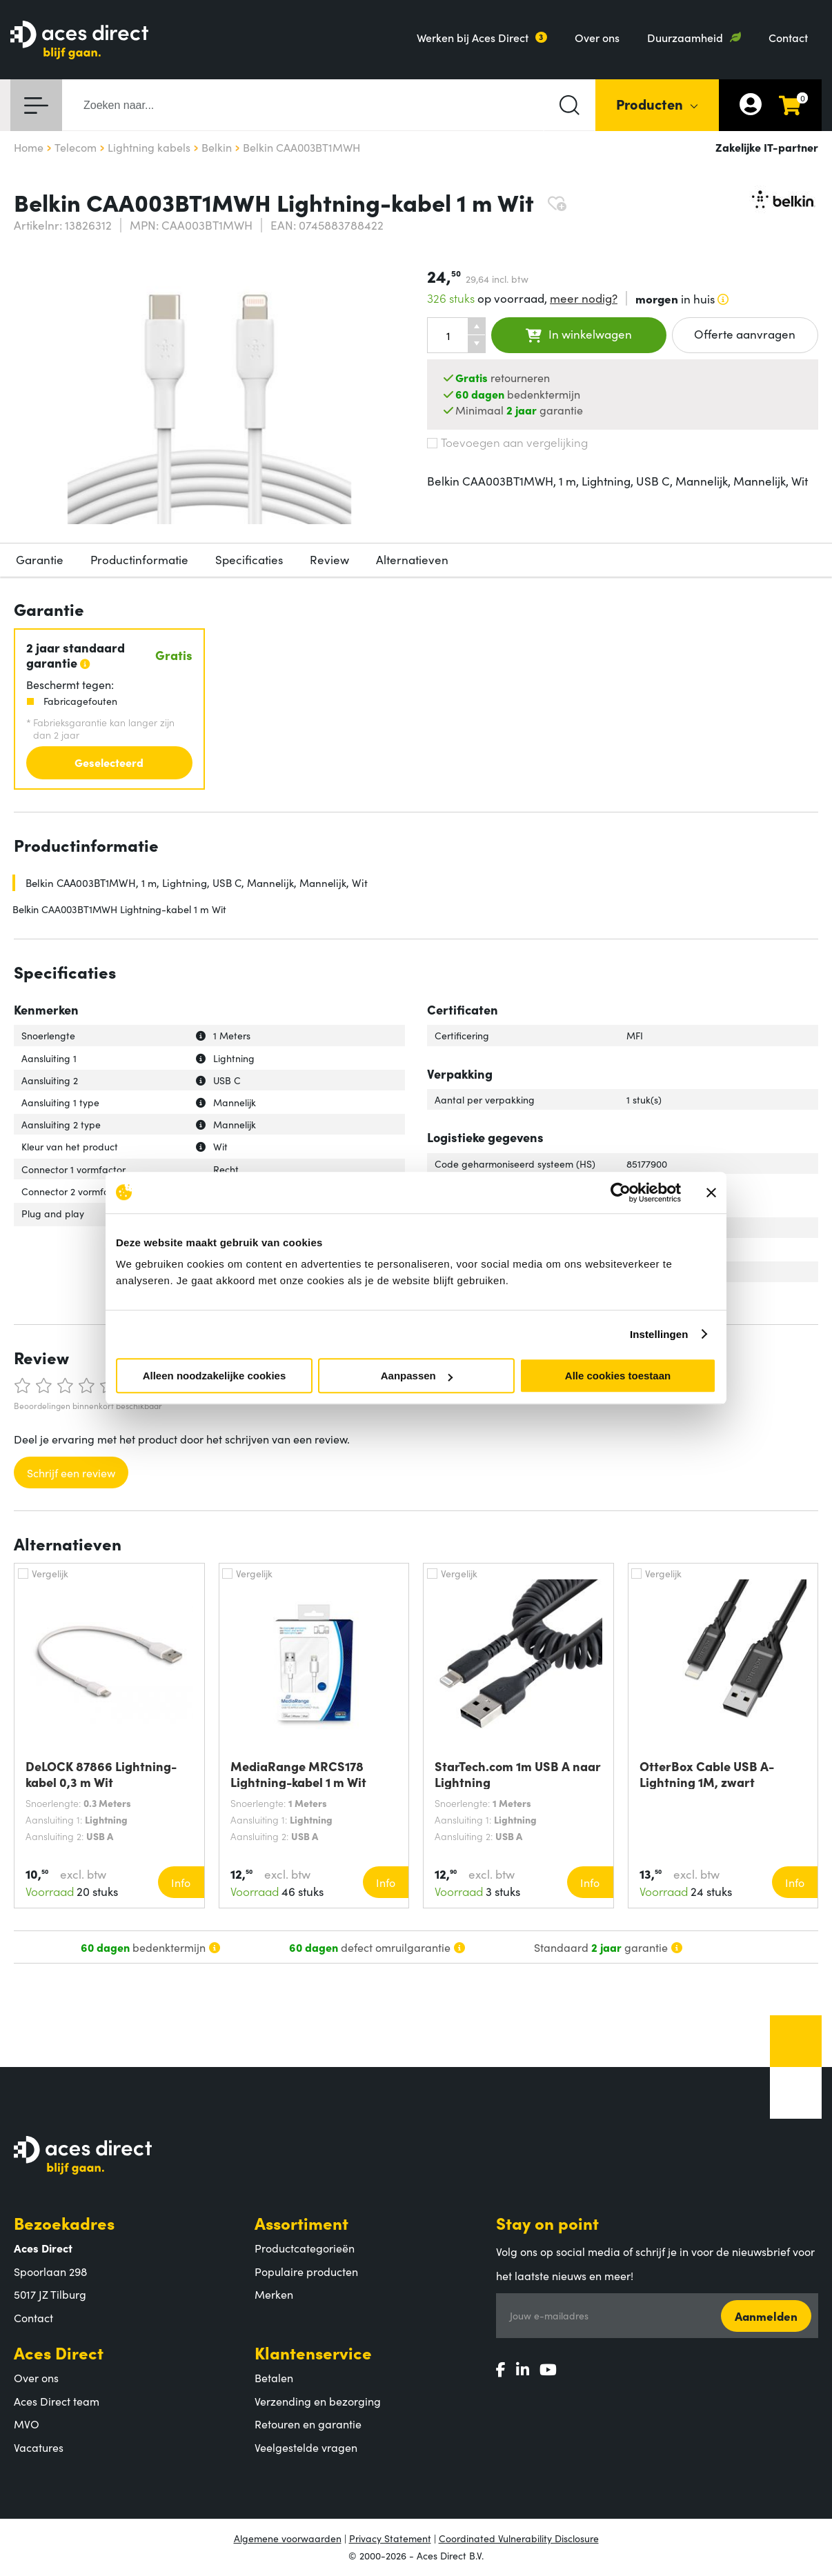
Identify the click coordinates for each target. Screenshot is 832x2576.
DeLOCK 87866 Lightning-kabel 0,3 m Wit (101, 1774)
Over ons (597, 37)
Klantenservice (313, 2352)
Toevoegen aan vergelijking (507, 442)
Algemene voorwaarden (287, 2538)
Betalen (274, 2377)
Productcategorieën (305, 2247)
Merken (274, 2294)
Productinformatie (139, 559)
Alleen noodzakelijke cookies (214, 1375)
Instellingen (659, 1334)
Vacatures (38, 2447)
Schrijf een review (71, 1472)
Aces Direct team (56, 2400)
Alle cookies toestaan (618, 1375)
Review (329, 559)
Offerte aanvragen (744, 334)
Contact (788, 37)
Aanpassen (417, 1375)
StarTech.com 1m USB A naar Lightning (518, 1774)
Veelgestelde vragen (306, 2447)
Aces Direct (58, 2352)
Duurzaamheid (685, 37)
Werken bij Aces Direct (472, 37)
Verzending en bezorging (318, 2400)
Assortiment (301, 2222)
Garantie (39, 559)
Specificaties (249, 559)
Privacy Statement (390, 2538)
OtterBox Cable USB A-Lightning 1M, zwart (707, 1774)
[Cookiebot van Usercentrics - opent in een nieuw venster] (620, 1192)
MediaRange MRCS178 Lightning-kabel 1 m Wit (298, 1774)
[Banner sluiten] (711, 1192)
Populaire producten (306, 2271)
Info (180, 1882)
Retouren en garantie (308, 2423)
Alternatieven (412, 559)
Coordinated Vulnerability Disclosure (519, 2538)
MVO (26, 2423)
